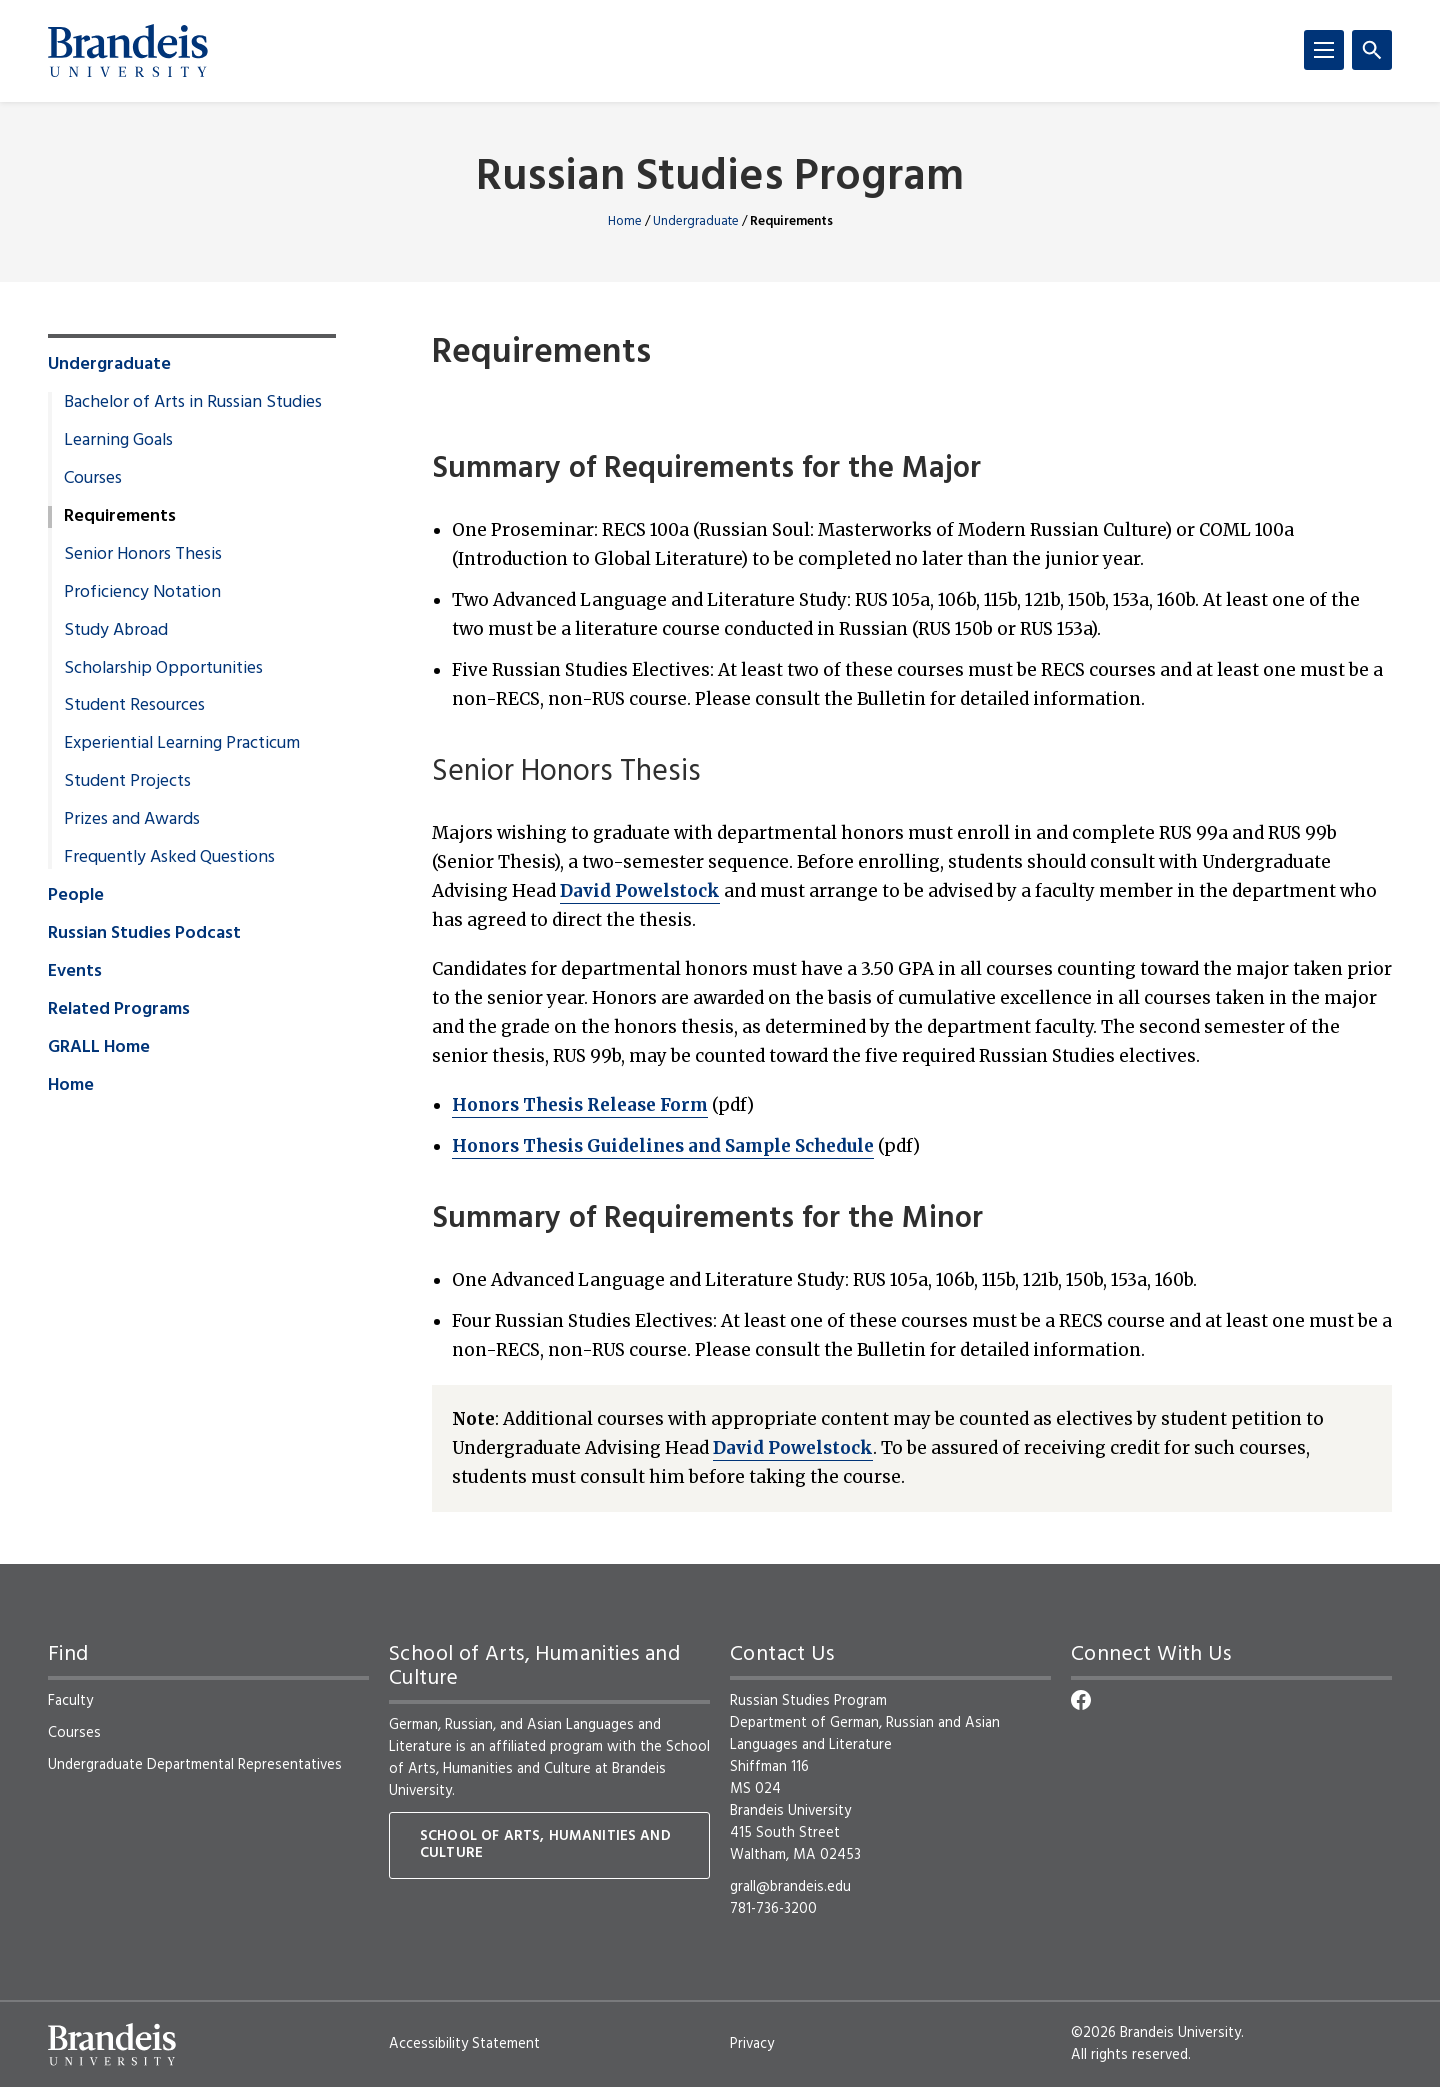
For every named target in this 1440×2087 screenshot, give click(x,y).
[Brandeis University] (128, 51)
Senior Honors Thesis (143, 555)
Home (625, 221)
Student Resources (134, 706)
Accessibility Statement (464, 2044)
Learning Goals (118, 441)
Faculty (70, 1701)
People (76, 896)
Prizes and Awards (132, 820)
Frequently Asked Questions (169, 858)
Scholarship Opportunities (163, 669)
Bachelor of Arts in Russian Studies (193, 403)
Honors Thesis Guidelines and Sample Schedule (663, 1146)
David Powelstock (640, 891)
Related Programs (119, 1010)
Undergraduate (696, 221)
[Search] (1372, 50)
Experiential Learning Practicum (182, 744)
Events (75, 972)
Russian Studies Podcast (144, 934)
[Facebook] (1081, 1700)
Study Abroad (116, 631)
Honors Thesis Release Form (580, 1105)
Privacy (752, 2044)
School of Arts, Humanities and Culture (545, 1845)
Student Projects (127, 782)
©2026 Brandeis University (1156, 2033)
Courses (93, 479)
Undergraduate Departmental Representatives (195, 1765)
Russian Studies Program (720, 178)
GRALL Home (99, 1048)
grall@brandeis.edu (790, 1887)
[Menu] (1324, 50)
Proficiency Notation (142, 593)
